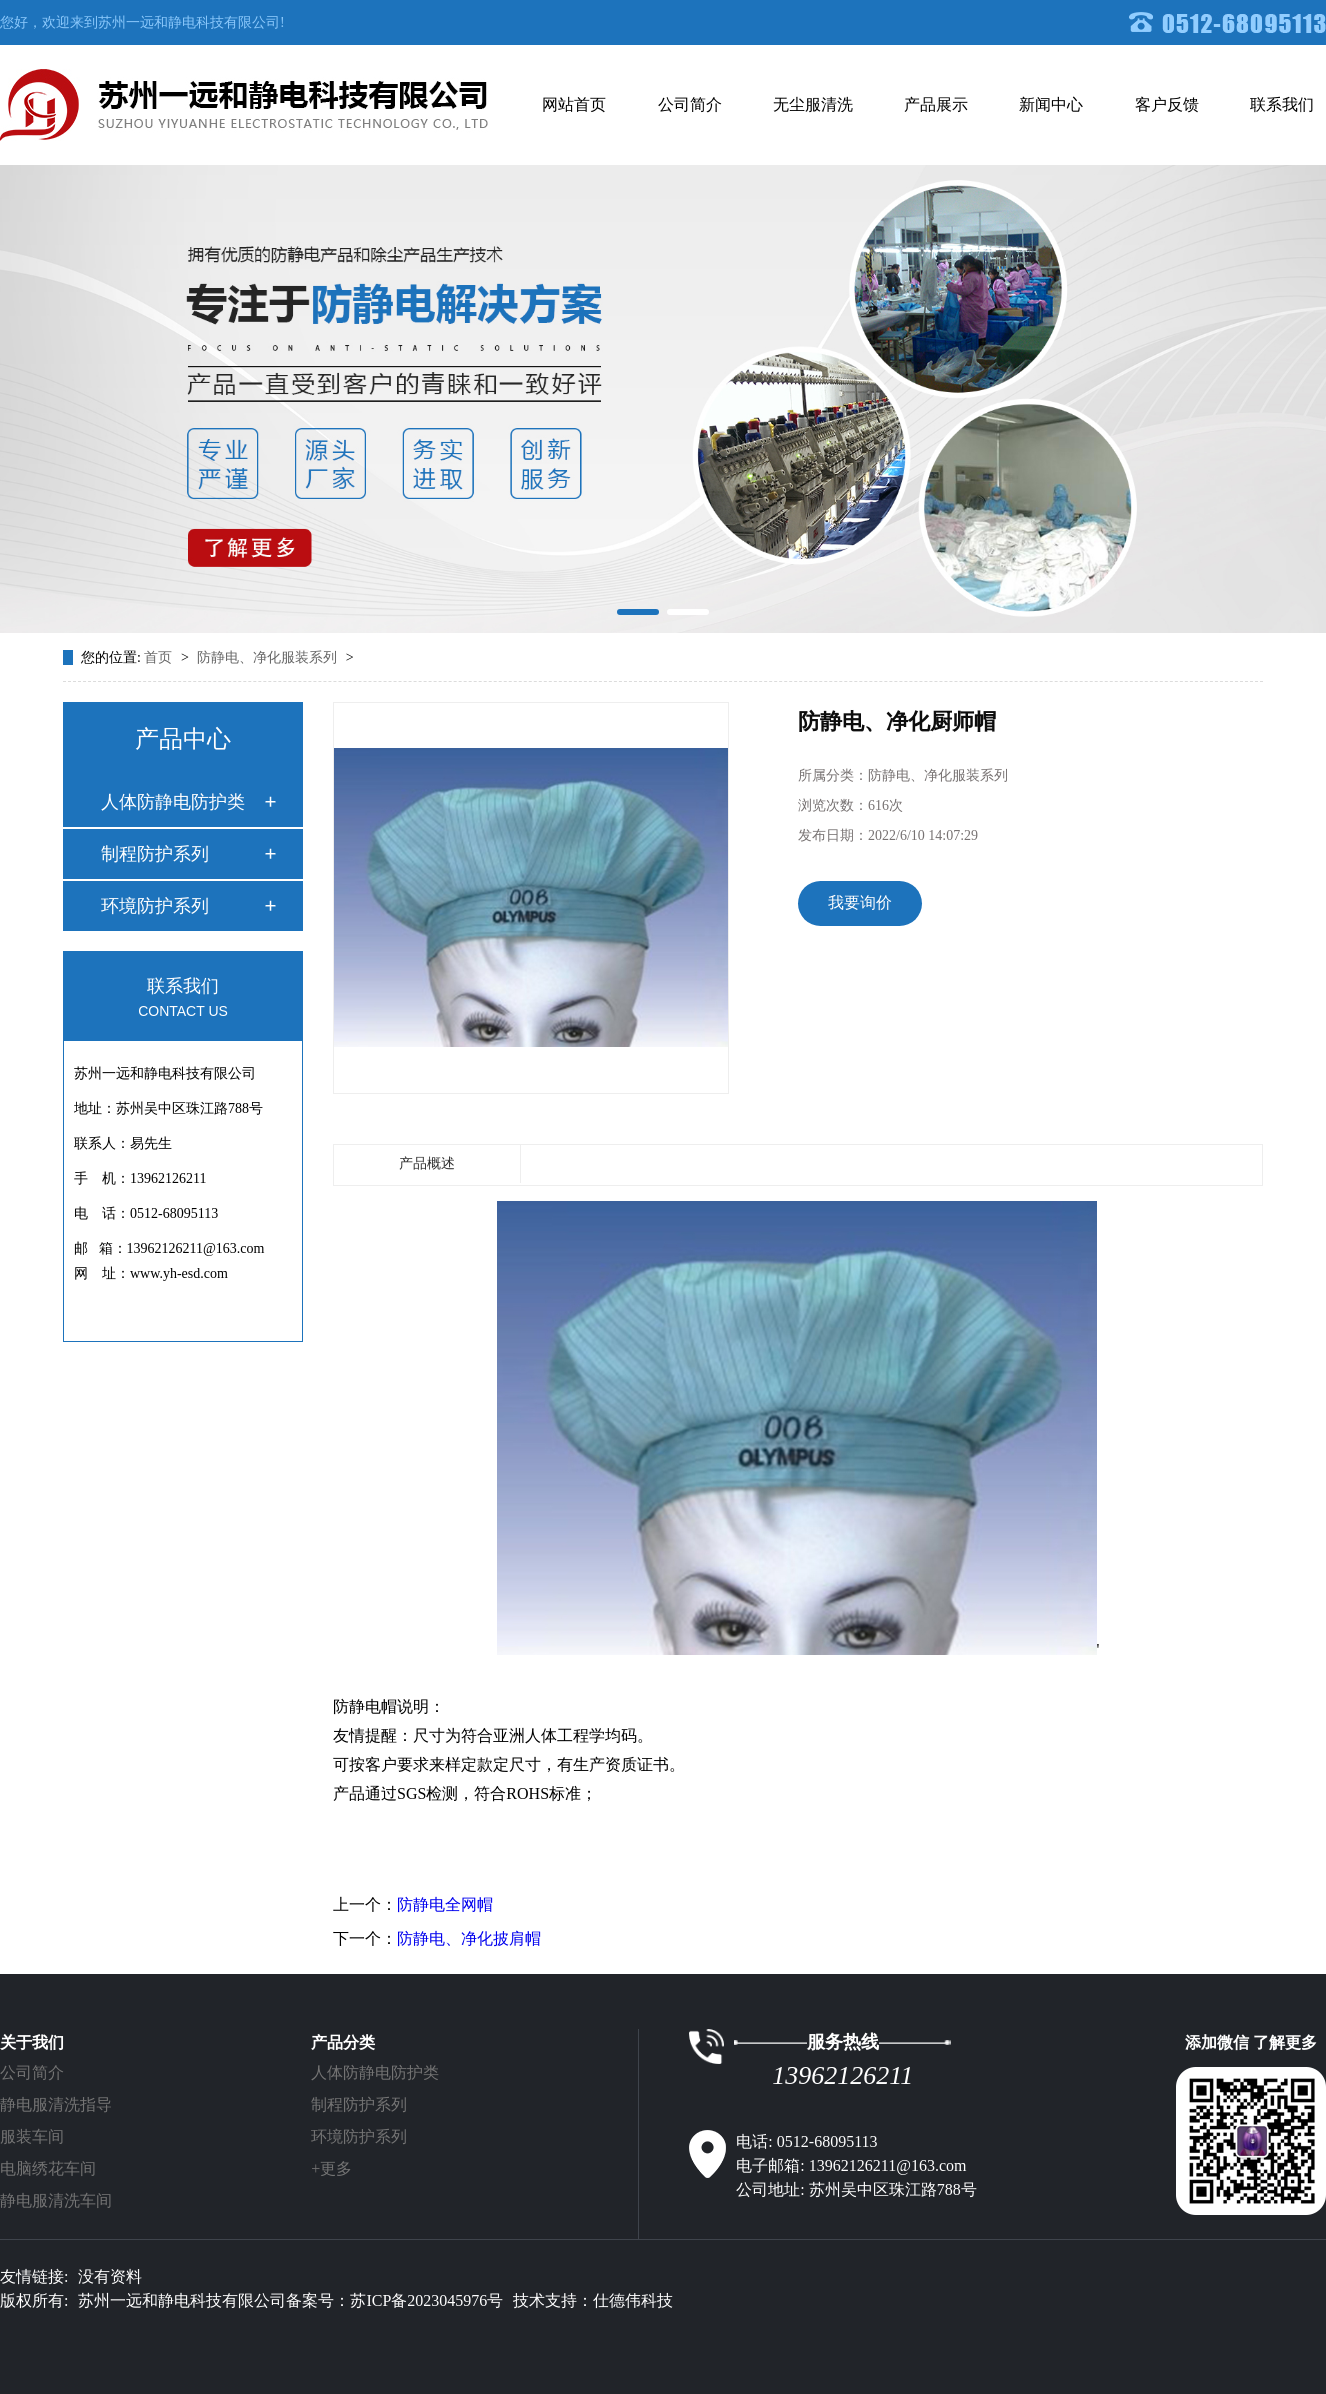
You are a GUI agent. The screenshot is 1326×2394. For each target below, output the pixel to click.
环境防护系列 (155, 906)
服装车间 (32, 2136)
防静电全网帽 (445, 1904)
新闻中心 (1051, 104)
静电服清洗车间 (56, 2200)
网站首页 (574, 104)
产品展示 (936, 104)
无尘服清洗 (813, 104)
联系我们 (1282, 104)
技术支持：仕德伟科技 (593, 2300)
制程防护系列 (155, 854)
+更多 (331, 2168)
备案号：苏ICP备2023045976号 (394, 2300)
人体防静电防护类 (173, 802)
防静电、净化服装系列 (269, 657)
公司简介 (690, 104)
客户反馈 (1167, 104)
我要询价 (860, 902)
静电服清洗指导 (56, 2104)
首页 (160, 657)
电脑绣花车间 (48, 2168)
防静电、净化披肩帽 (469, 1938)
